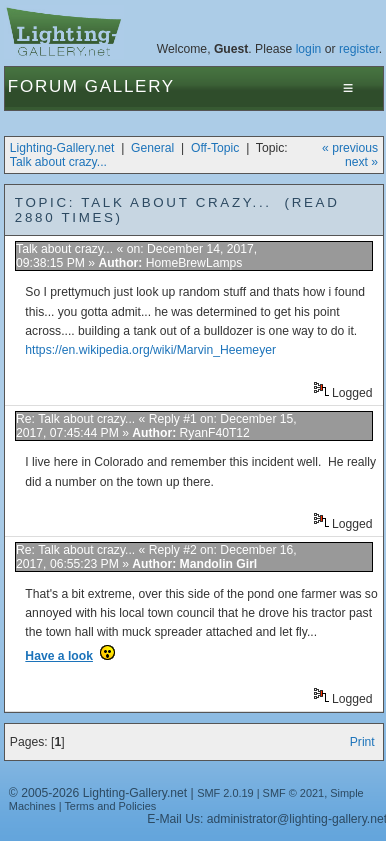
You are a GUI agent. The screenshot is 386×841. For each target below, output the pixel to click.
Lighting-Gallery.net (62, 148)
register (359, 49)
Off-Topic (215, 148)
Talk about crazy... (58, 162)
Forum (43, 86)
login (309, 49)
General (152, 148)
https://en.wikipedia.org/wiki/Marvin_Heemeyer (150, 350)
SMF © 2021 (294, 793)
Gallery (130, 86)
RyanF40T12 (215, 433)
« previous (350, 148)
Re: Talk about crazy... (75, 419)
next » (361, 162)
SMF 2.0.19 (225, 793)
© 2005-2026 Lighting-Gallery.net (98, 793)
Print (362, 742)
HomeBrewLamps (194, 263)
